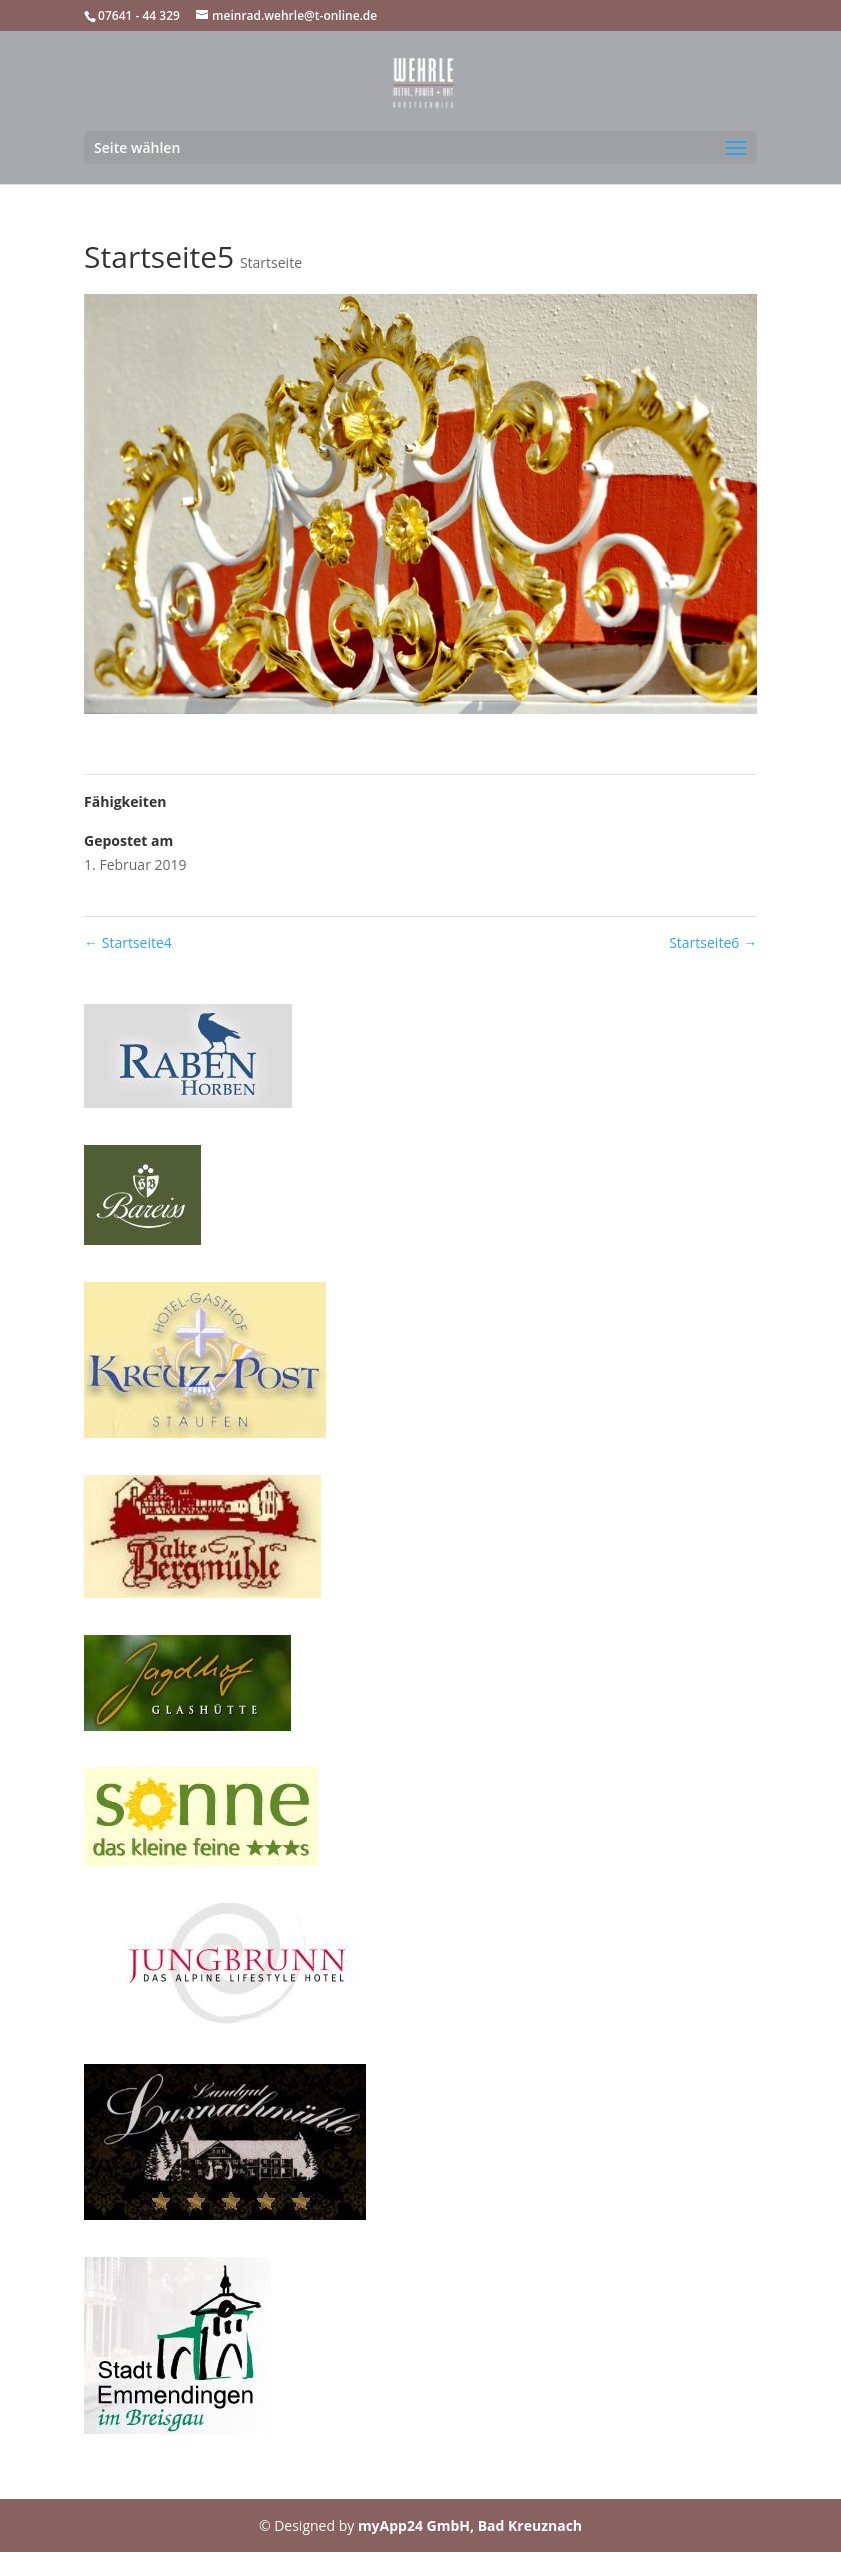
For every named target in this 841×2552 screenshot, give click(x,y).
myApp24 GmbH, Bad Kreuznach (470, 2525)
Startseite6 (713, 942)
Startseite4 (128, 942)
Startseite (271, 262)
